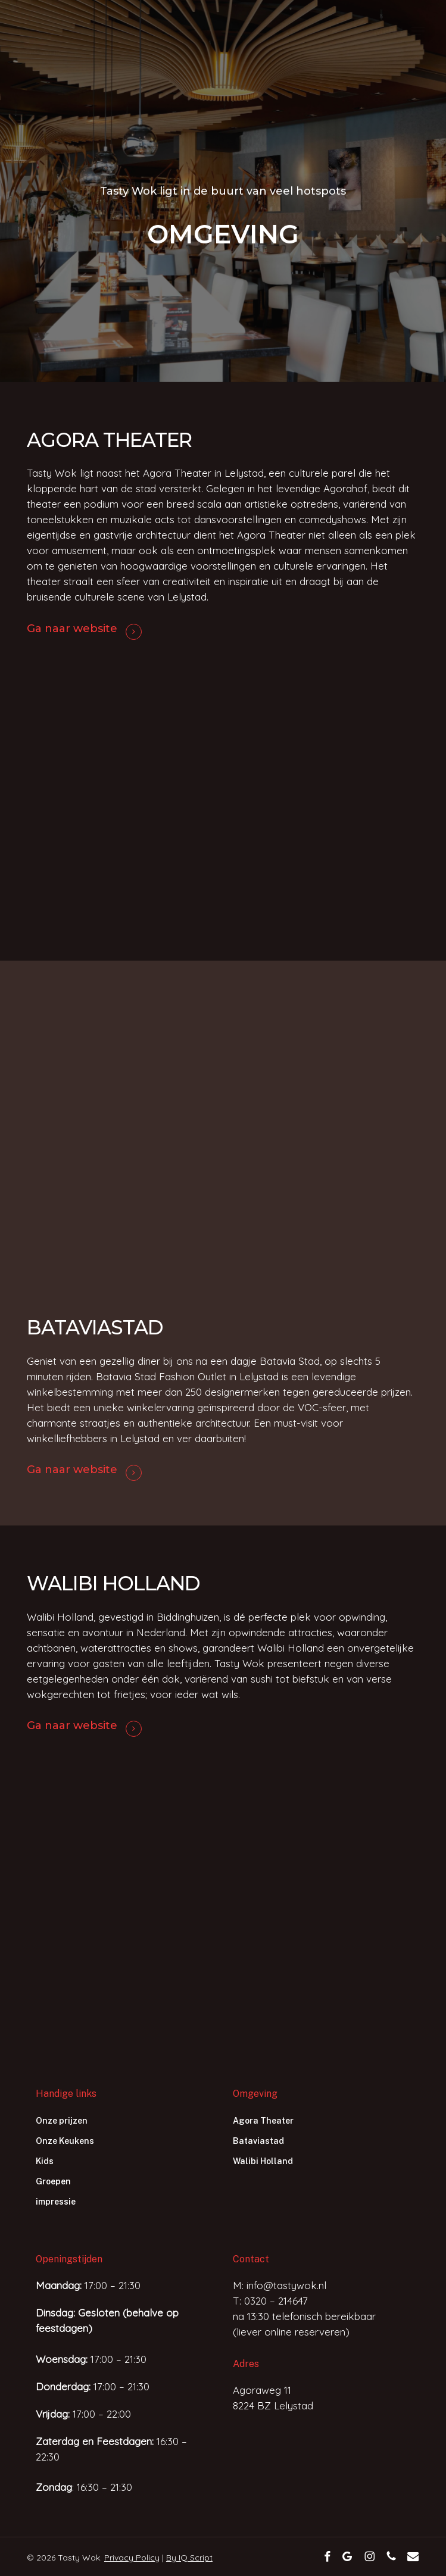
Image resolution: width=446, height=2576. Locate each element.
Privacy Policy (132, 2557)
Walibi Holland (263, 2161)
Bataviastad (258, 2141)
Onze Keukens (65, 2141)
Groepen (53, 2181)
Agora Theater (263, 2120)
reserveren (320, 2331)
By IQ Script (189, 2557)
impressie (56, 2201)
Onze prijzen (62, 2120)
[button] (399, 31)
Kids (45, 2161)
